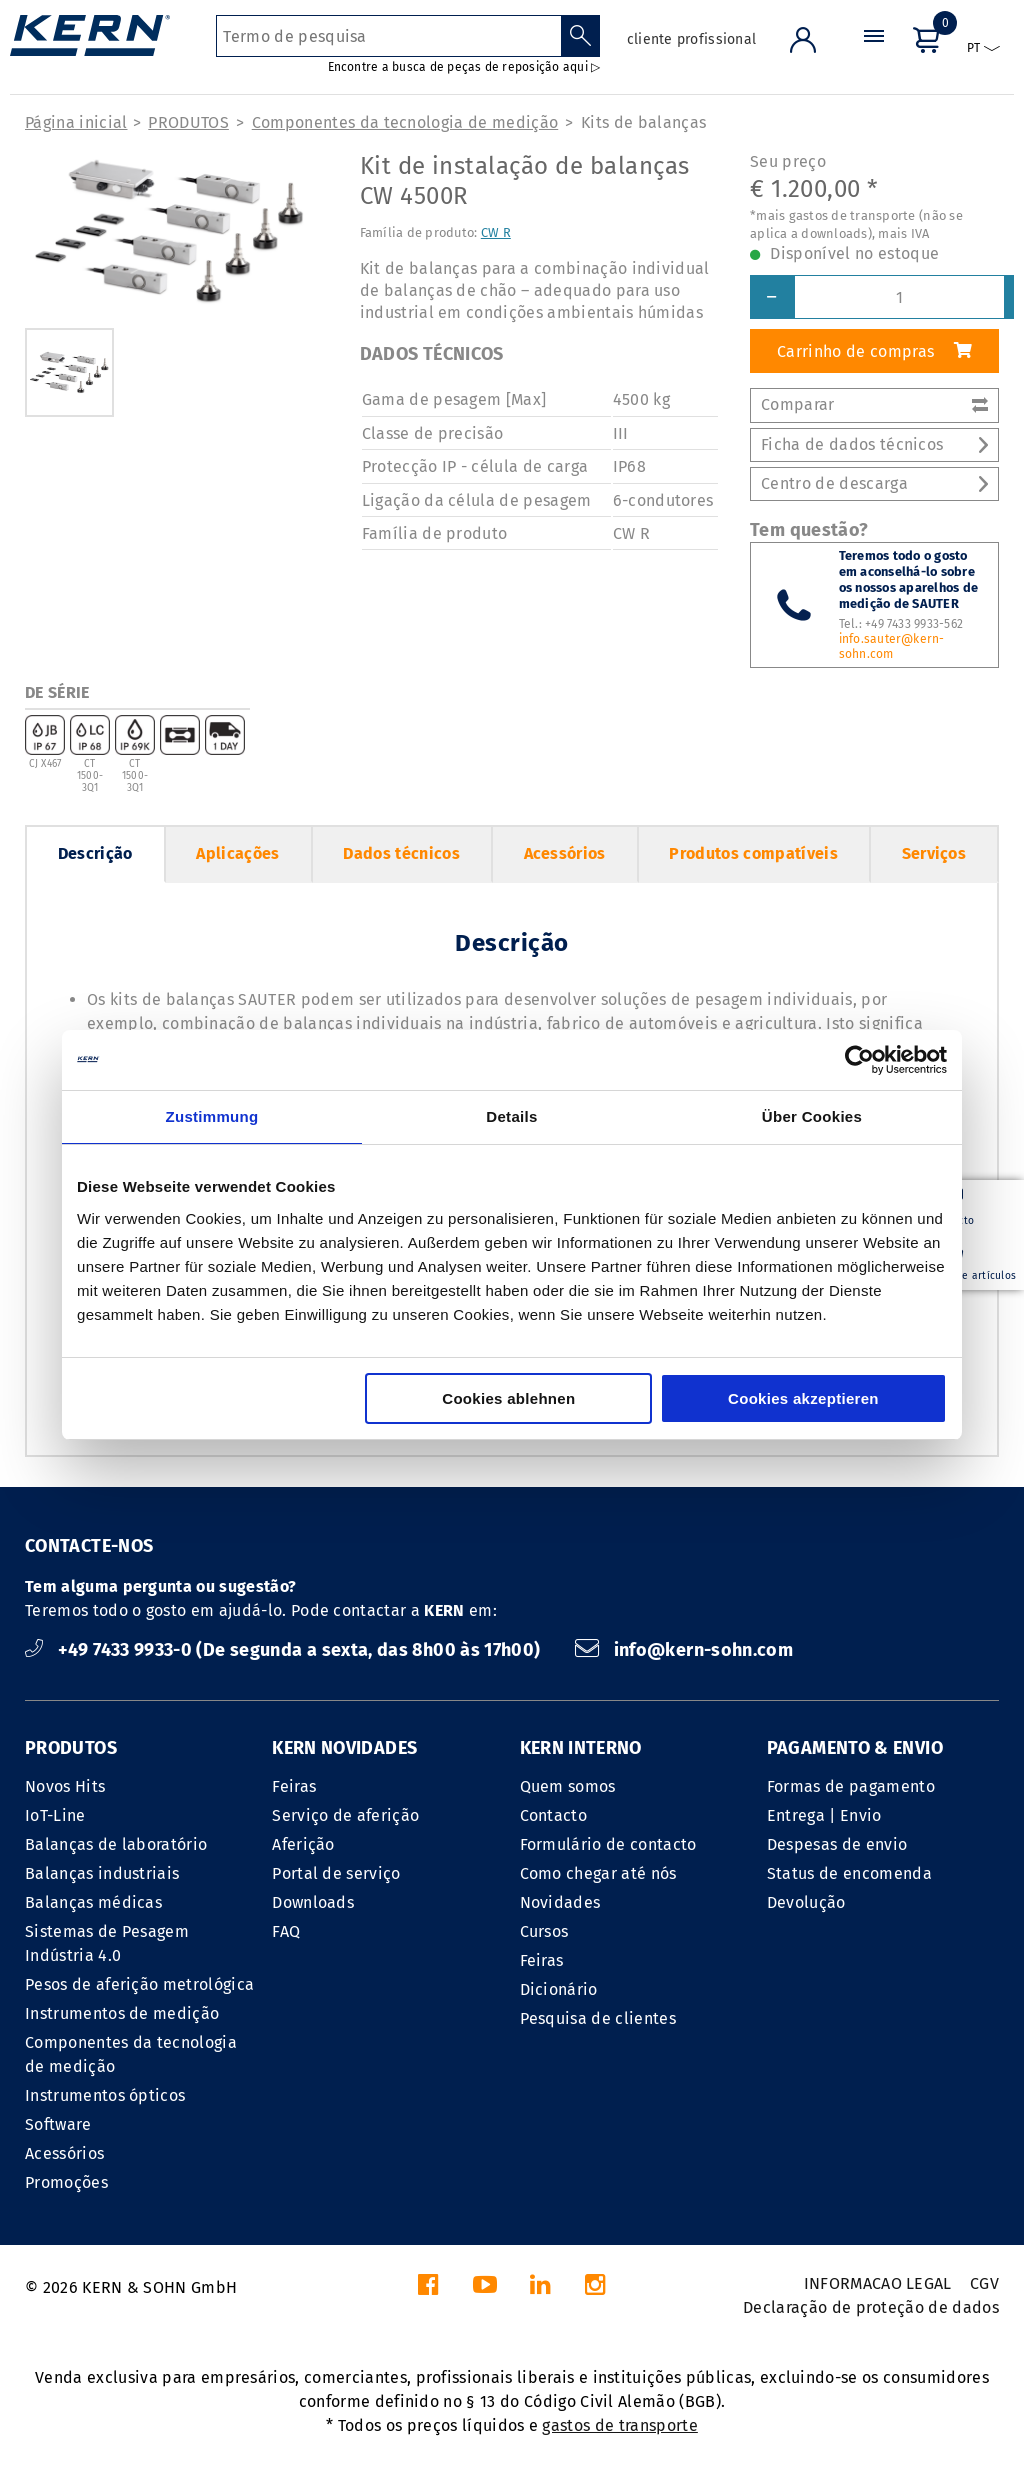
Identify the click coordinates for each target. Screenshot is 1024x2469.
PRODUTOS (188, 122)
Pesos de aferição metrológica (139, 1984)
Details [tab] (511, 1116)
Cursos (544, 1931)
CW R (496, 232)
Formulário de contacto (608, 1844)
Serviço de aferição (345, 1815)
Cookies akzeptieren (803, 1398)
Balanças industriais (102, 1873)
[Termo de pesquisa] (388, 36)
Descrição (95, 853)
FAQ (286, 1931)
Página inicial (76, 122)
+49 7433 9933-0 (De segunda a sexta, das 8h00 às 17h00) (285, 1650)
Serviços (934, 853)
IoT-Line (55, 1815)
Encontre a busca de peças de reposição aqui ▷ (464, 67)
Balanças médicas (93, 1902)
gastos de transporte (619, 2425)
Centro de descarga (874, 483)
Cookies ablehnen (508, 1398)
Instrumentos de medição (122, 2013)
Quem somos (568, 1786)
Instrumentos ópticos (105, 2095)
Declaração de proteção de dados (871, 2307)
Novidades (560, 1902)
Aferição (303, 1844)
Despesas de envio (837, 1844)
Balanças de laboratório (116, 1844)
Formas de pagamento (851, 1786)
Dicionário (559, 1989)
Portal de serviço (336, 1873)
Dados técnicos (401, 853)
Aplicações (237, 853)
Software (58, 2124)
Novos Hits (65, 1786)
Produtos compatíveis (753, 853)
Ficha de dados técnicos (874, 444)
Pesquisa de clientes (598, 2018)
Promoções (66, 2182)
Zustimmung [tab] (212, 1116)
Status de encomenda (849, 1873)
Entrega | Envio (824, 1815)
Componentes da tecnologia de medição (405, 122)
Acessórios (565, 853)
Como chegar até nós (598, 1873)
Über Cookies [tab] (812, 1116)
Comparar (874, 404)
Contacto (554, 1815)
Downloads (313, 1902)
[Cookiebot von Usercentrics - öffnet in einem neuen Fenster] (859, 1060)
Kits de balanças (643, 122)
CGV (984, 2283)
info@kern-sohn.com (684, 1650)
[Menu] (874, 54)
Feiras (294, 1786)
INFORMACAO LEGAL (878, 2283)
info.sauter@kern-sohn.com (892, 646)
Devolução (806, 1902)
